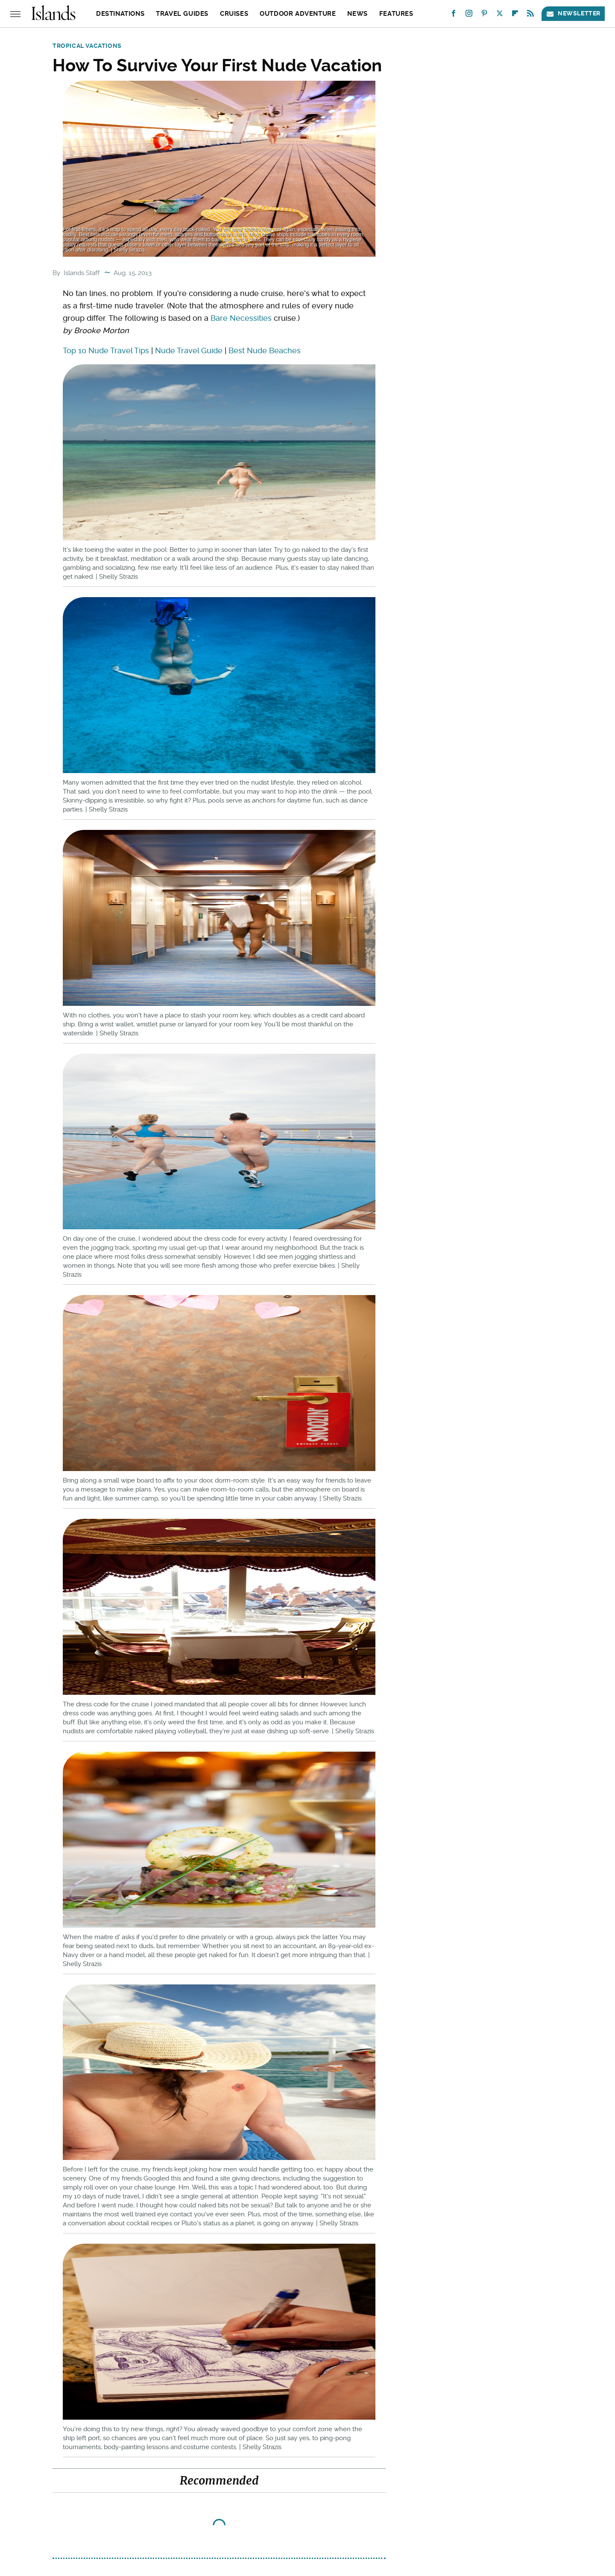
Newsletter (573, 13)
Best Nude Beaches (264, 350)
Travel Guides (182, 14)
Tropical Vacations (87, 45)
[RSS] (530, 15)
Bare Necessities (241, 318)
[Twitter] (499, 15)
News (357, 14)
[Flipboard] (515, 15)
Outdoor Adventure (298, 14)
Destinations (120, 14)
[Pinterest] (484, 15)
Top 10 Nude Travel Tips (106, 350)
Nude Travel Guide (189, 350)
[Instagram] (469, 15)
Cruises (234, 14)
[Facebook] (453, 15)
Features (396, 14)
